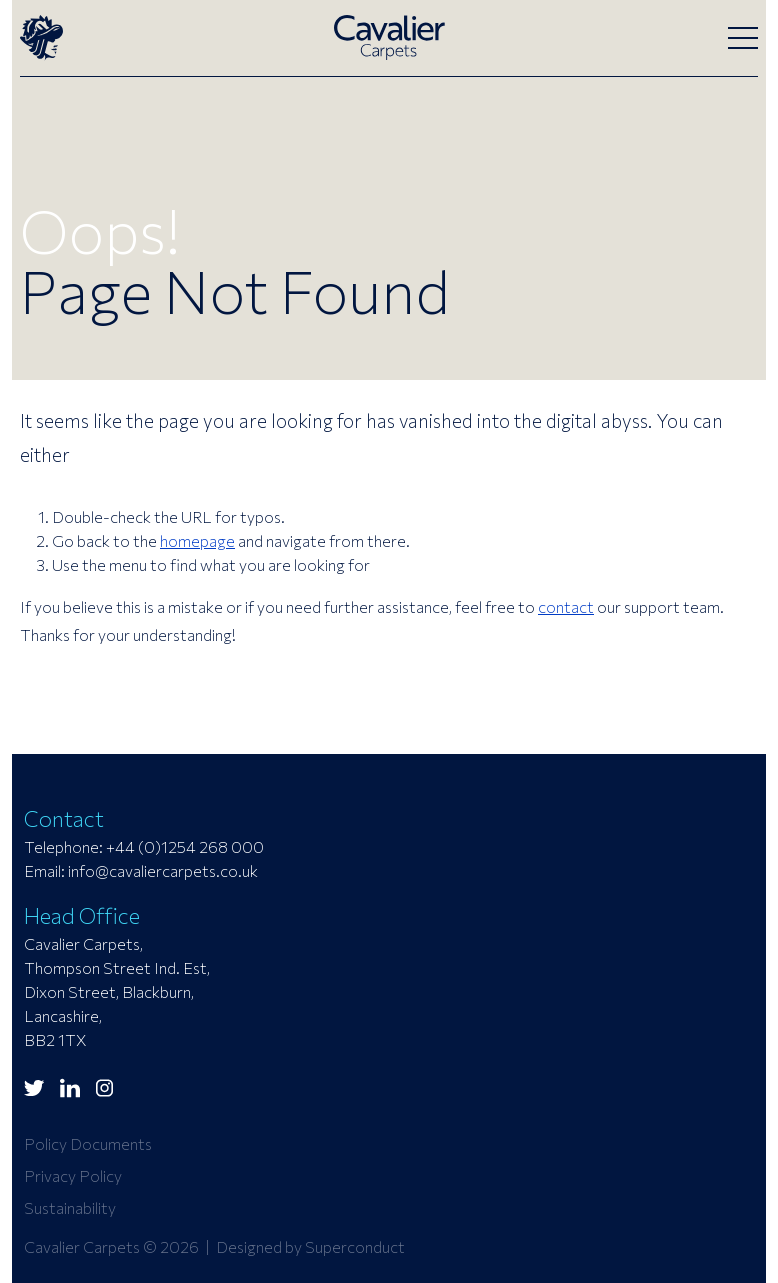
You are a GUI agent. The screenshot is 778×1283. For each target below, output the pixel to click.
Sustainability (70, 1207)
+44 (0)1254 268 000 (185, 846)
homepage (197, 540)
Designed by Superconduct (310, 1246)
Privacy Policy (73, 1175)
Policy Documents (88, 1143)
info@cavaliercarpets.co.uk (163, 870)
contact (566, 606)
